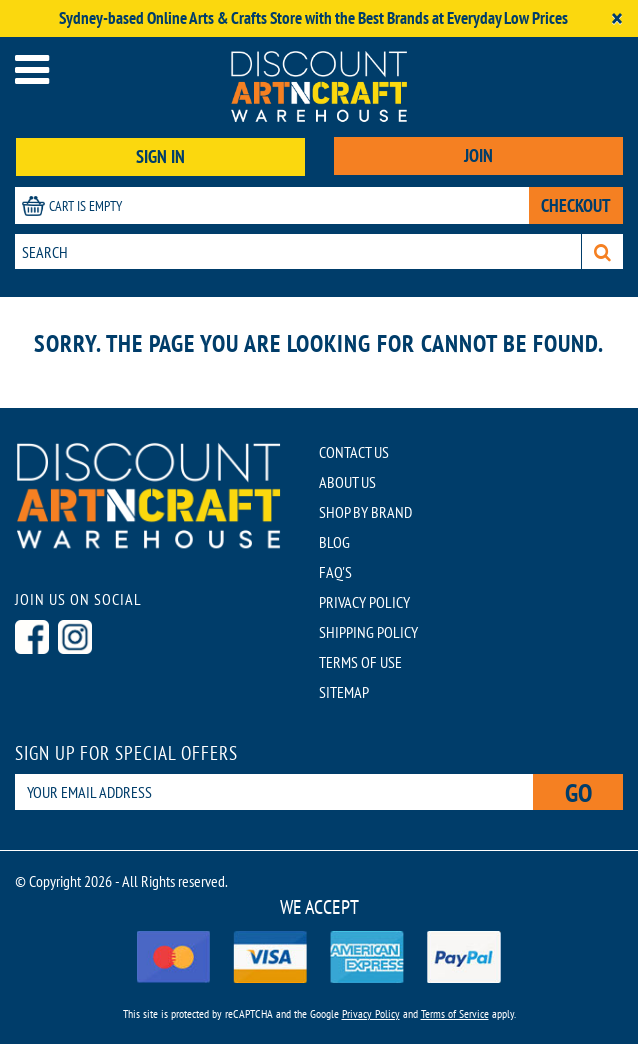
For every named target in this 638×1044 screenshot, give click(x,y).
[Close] (617, 18)
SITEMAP (344, 692)
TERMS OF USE (360, 662)
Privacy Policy (371, 1013)
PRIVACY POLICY (364, 602)
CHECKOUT (576, 205)
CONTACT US (354, 452)
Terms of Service (455, 1013)
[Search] (602, 251)
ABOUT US (347, 482)
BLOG (334, 542)
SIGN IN (160, 156)
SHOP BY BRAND (365, 512)
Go (578, 792)
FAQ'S (335, 572)
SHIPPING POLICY (368, 632)
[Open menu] (32, 69)
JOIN (478, 155)
